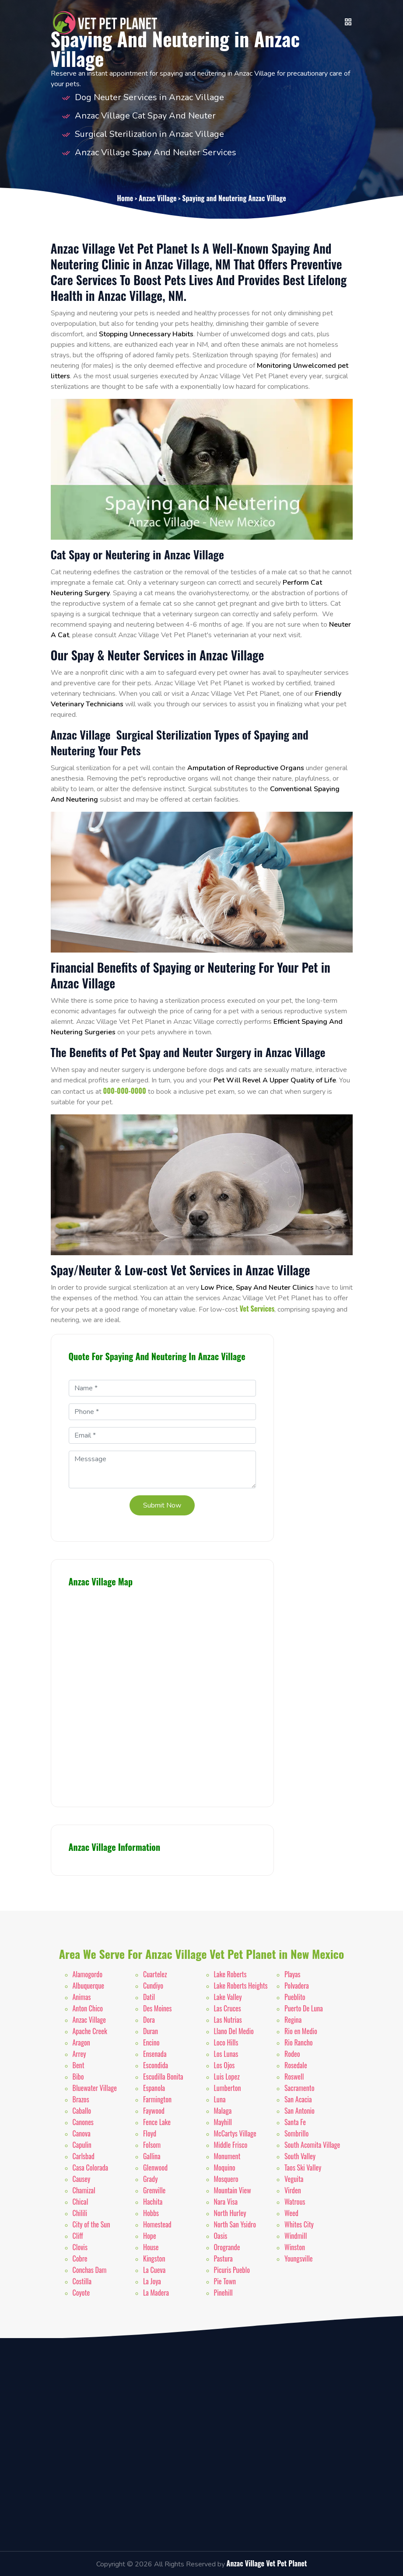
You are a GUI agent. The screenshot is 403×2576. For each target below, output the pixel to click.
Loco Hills (226, 2042)
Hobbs (151, 2213)
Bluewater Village (95, 2088)
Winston (294, 2247)
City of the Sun (91, 2224)
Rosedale (295, 2065)
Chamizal (84, 2190)
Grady (150, 2179)
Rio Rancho (298, 2042)
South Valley (299, 2156)
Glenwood (155, 2167)
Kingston (154, 2258)
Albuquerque (88, 1985)
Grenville (154, 2190)
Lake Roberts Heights (241, 1985)
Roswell (294, 2076)
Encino (151, 2042)
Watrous (294, 2201)
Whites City (299, 2224)
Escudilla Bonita (163, 2076)
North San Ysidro (235, 2224)
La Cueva (154, 2270)
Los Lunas (226, 2054)
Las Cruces (227, 2008)
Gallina (152, 2156)
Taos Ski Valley (302, 2167)
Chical (80, 2201)
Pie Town (225, 2281)
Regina (292, 2019)
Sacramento (299, 2088)
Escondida (155, 2065)
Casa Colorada (91, 2167)
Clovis (80, 2247)
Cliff (78, 2235)
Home (125, 198)
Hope (149, 2235)
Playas (292, 1974)
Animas (82, 1997)
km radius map (162, 1693)
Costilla (82, 2281)
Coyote (81, 2292)
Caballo (82, 2110)
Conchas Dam (90, 2270)
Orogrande (227, 2247)
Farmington (157, 2099)
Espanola (154, 2088)
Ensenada (154, 2054)
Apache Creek (90, 2031)
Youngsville (298, 2258)
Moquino (224, 2167)
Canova (82, 2133)
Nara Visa (226, 2201)
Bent (78, 2065)
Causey (82, 2179)
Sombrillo (296, 2133)
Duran (150, 2031)
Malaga (223, 2110)
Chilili (80, 2213)
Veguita (293, 2179)
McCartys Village (235, 2133)
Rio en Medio (300, 2031)
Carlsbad (84, 2156)
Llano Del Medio (234, 2031)
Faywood (154, 2110)
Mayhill (223, 2122)
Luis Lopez (227, 2076)
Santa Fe (295, 2122)
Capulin (82, 2145)
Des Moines (157, 2008)
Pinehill (223, 2292)
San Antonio (299, 2110)
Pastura (223, 2258)
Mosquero (226, 2179)
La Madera (156, 2292)
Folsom (152, 2145)
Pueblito (294, 1997)
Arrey (79, 2054)
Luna (220, 2099)
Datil (149, 1997)
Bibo (78, 2076)
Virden (292, 2190)
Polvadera (296, 1985)
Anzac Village (157, 198)
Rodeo (292, 2054)
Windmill (295, 2235)
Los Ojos (224, 2065)
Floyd (149, 2133)
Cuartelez (155, 1974)
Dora (149, 2019)
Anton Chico (88, 2008)
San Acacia (298, 2099)
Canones (83, 2122)
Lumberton (227, 2088)
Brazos (81, 2099)
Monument (227, 2156)
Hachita (152, 2201)
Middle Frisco (231, 2145)
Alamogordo (87, 1974)
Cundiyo (153, 1985)
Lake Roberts (230, 1974)
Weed (291, 2213)
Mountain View (232, 2190)
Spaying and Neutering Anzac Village (234, 198)
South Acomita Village (312, 2145)
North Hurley (230, 2213)
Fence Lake (157, 2122)
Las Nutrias (228, 2019)
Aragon (81, 2042)
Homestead (157, 2224)
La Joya (152, 2281)
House (151, 2247)
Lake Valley (228, 1997)
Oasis (221, 2235)
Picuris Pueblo (232, 2270)
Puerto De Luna (303, 2008)
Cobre (80, 2258)
